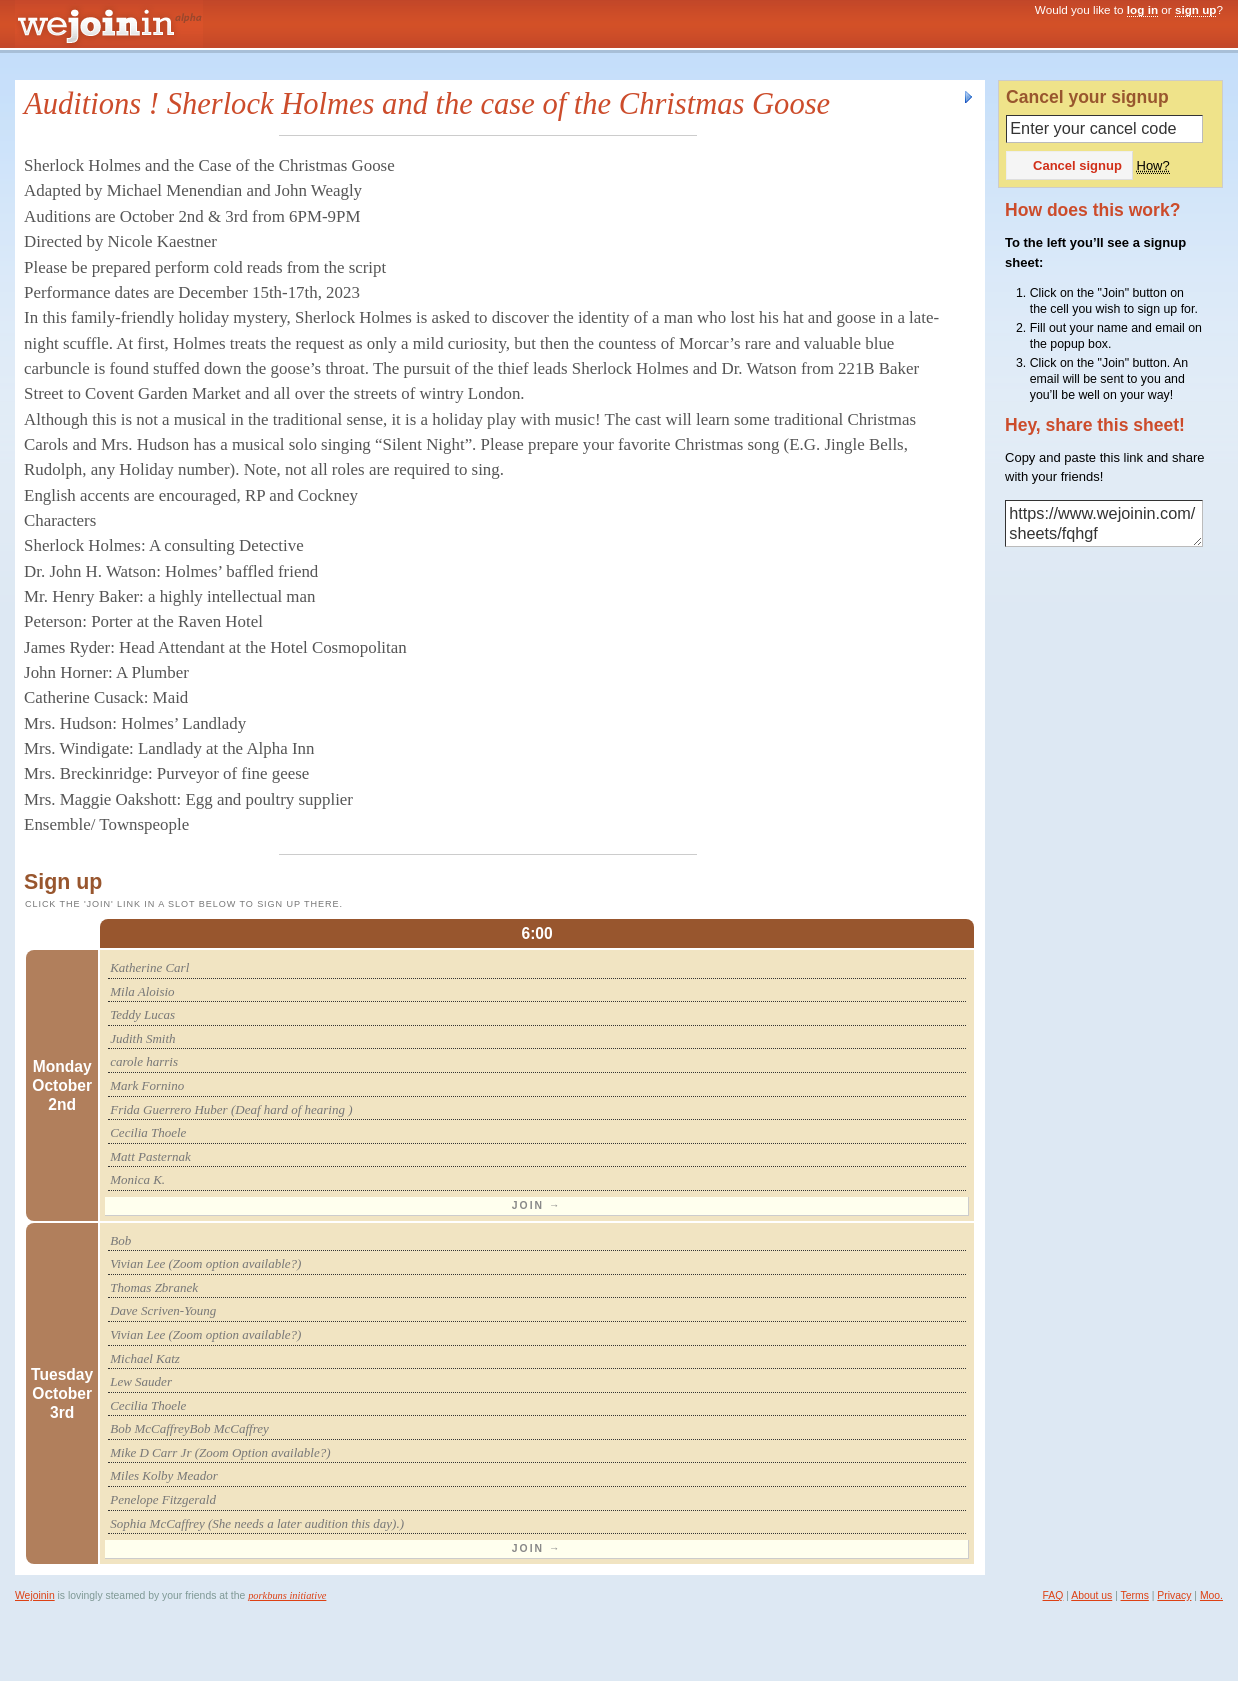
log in (1142, 9)
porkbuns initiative (287, 1595)
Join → (537, 1205)
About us (1091, 1595)
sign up (1196, 9)
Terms (1135, 1595)
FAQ (1053, 1595)
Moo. (1211, 1595)
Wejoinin (35, 1595)
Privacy (1174, 1595)
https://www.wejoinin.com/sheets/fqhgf (1104, 524)
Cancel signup (1068, 165)
